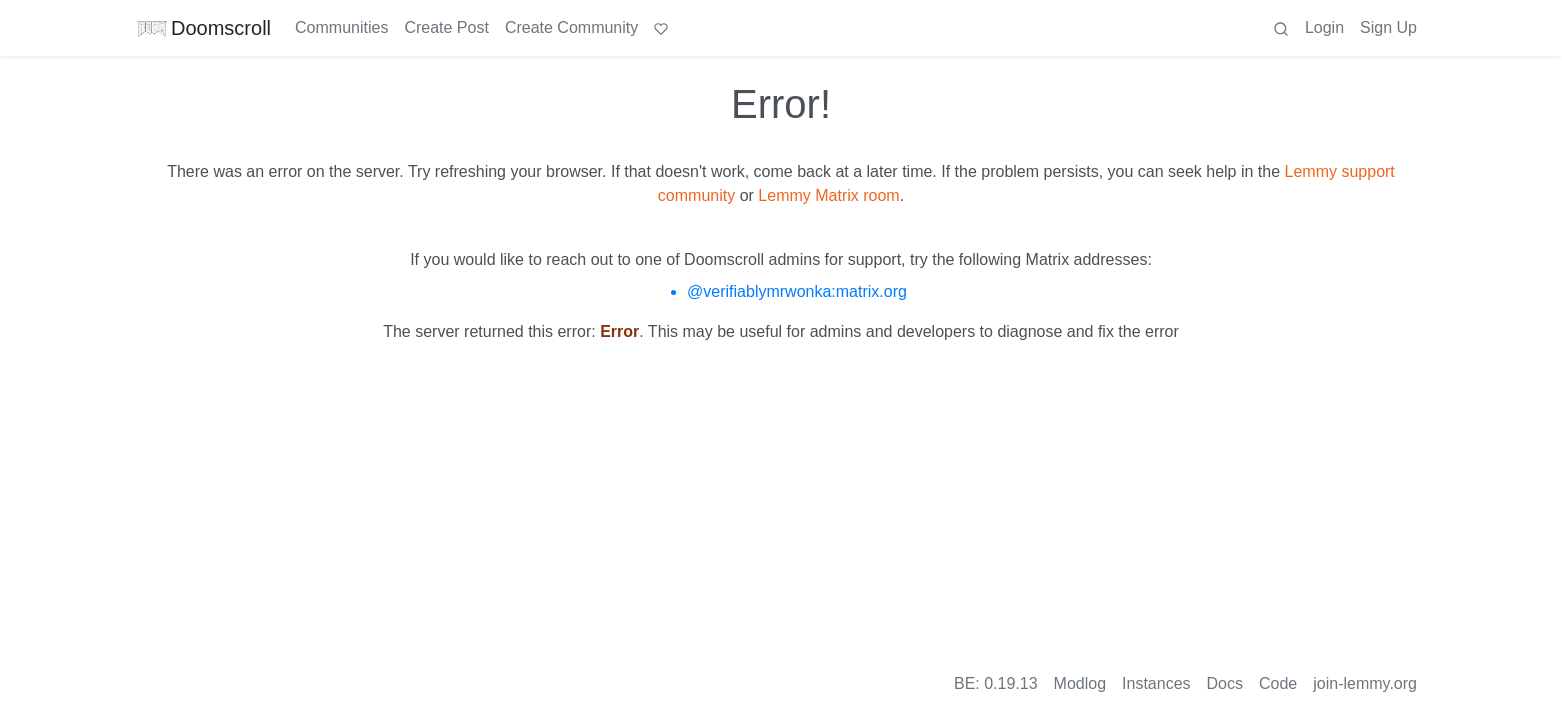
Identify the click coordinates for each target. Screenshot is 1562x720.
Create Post (446, 27)
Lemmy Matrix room (828, 195)
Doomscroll (204, 28)
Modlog (1080, 683)
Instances (1156, 683)
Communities (341, 27)
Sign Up (1388, 27)
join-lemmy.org (1365, 683)
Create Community (571, 27)
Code (1278, 683)
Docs (1225, 683)
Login (1324, 27)
